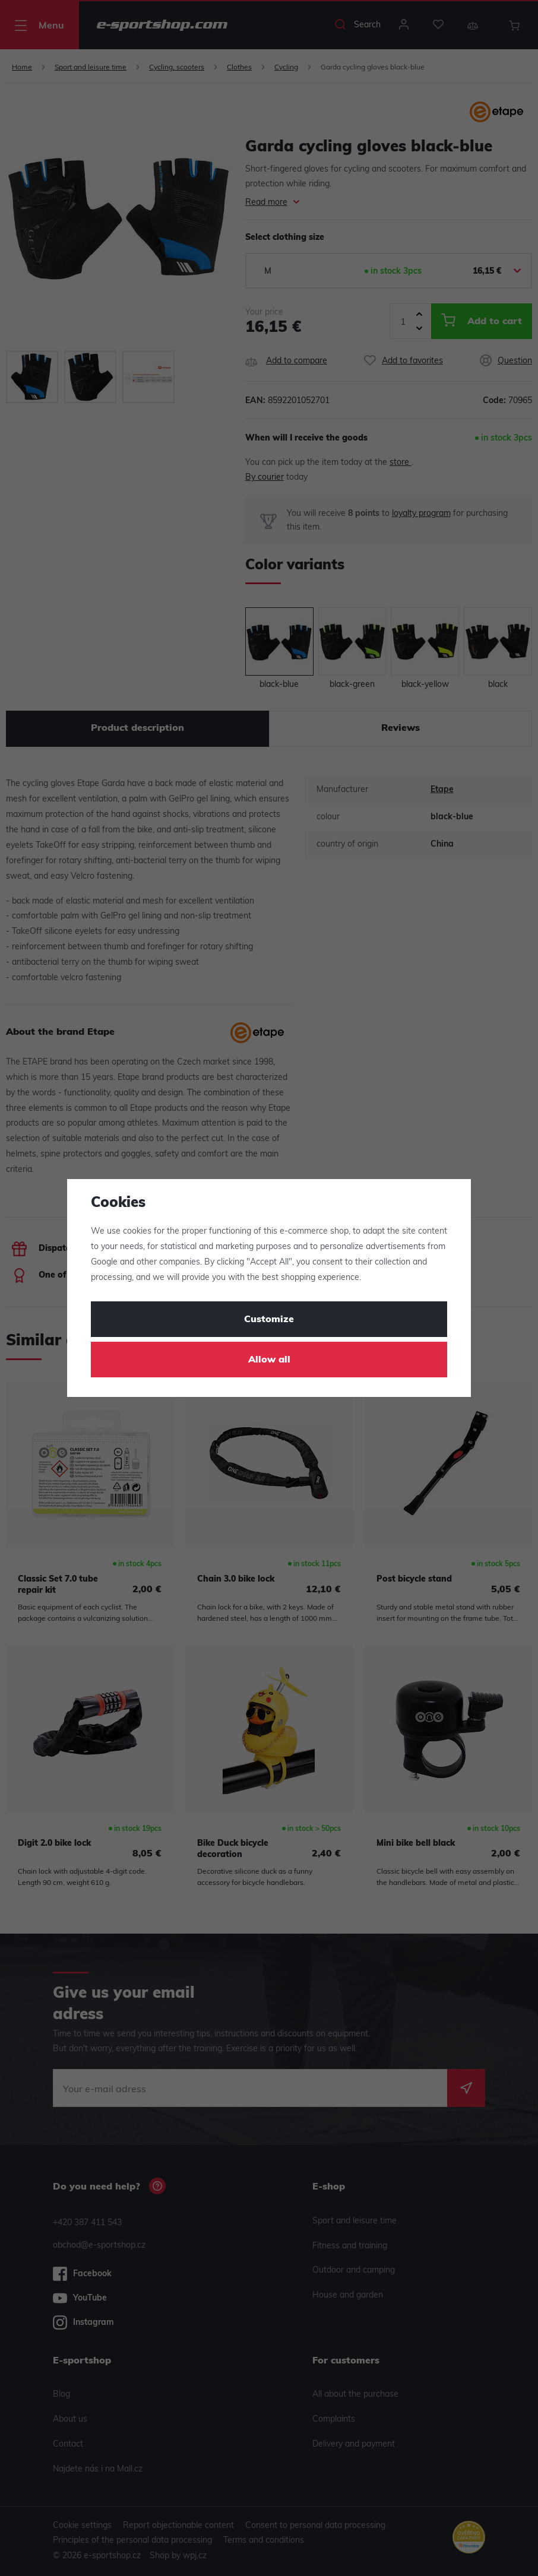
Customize (269, 1320)
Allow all (269, 1360)
